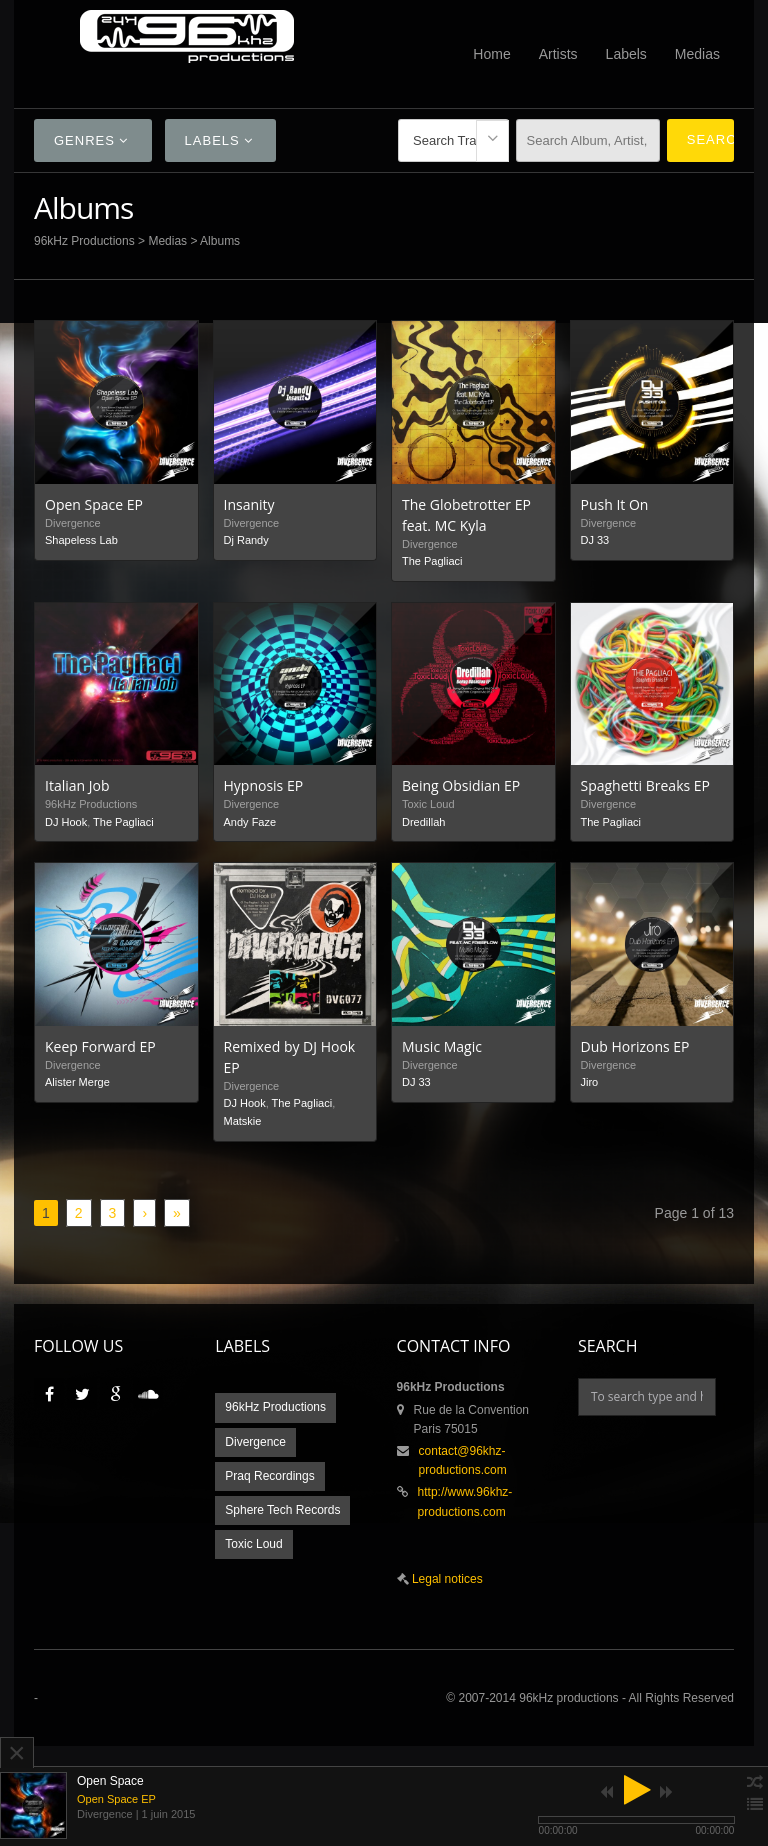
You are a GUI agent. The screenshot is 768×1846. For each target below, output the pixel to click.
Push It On (615, 504)
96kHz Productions (84, 241)
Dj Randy (246, 540)
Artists (558, 54)
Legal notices (446, 1579)
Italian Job (77, 785)
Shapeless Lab (81, 540)
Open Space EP (94, 504)
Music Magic (442, 1046)
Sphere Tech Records (282, 1510)
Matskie (243, 1121)
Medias (697, 54)
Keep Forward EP (100, 1046)
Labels (626, 54)
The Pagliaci (432, 561)
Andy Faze (250, 822)
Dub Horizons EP (635, 1046)
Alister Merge (77, 1082)
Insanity (249, 504)
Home (491, 54)
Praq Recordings (269, 1476)
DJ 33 (595, 540)
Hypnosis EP (264, 785)
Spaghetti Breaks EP (646, 785)
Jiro (590, 1082)
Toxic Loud (253, 1544)
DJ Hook (66, 822)
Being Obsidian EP (461, 785)
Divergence (255, 1442)
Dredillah (423, 822)
